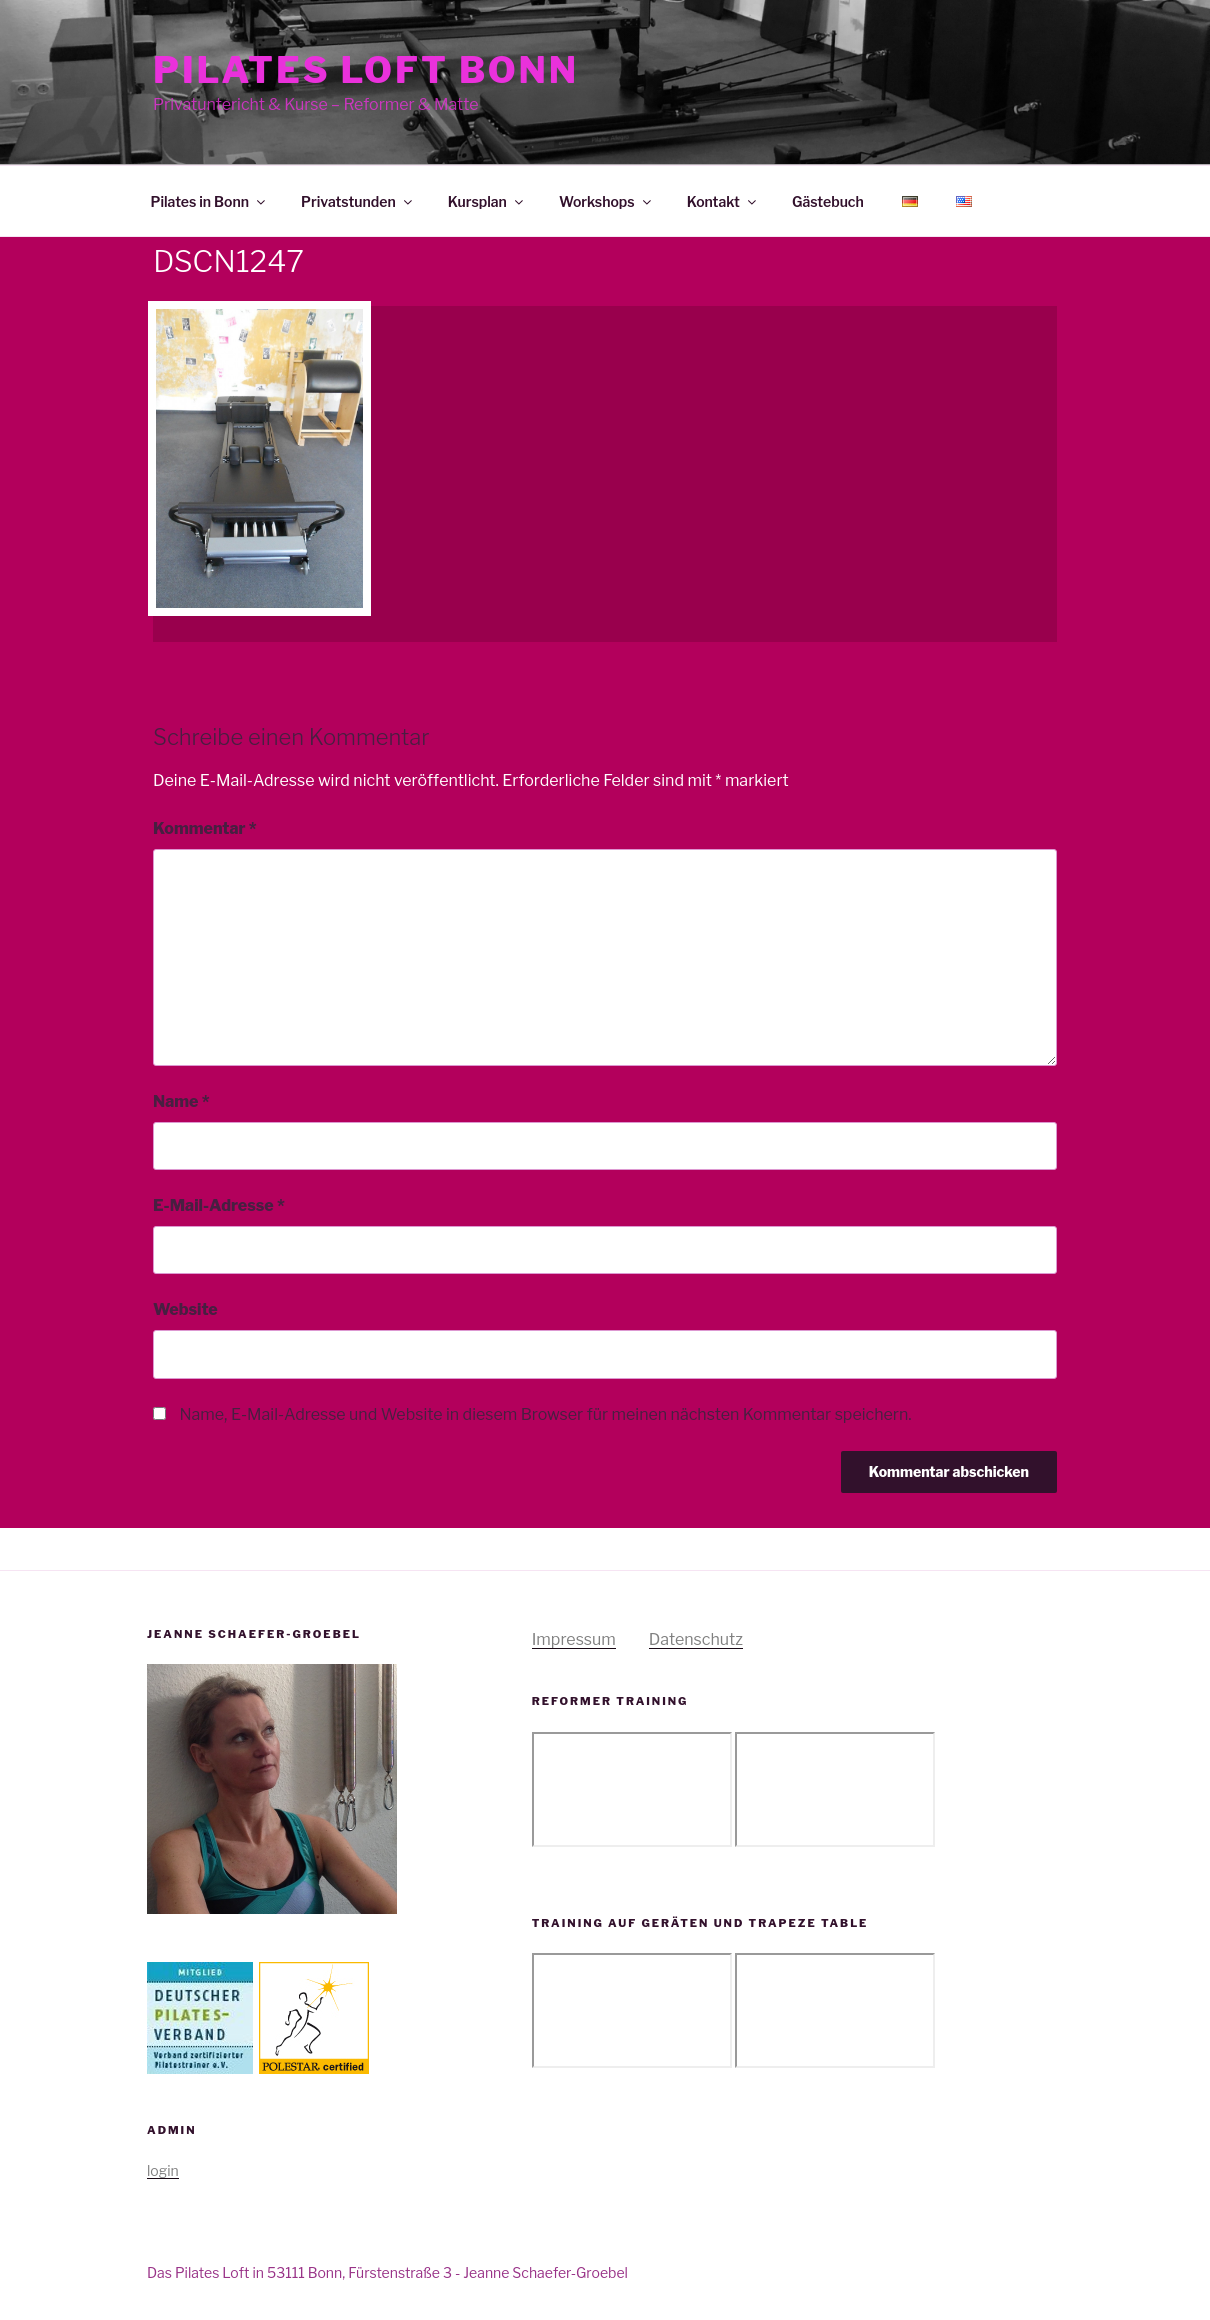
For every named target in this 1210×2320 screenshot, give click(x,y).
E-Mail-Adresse (219, 1205)
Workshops (606, 201)
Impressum (574, 1639)
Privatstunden (358, 201)
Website (185, 1309)
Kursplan (487, 201)
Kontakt (723, 201)
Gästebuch (828, 201)
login (163, 2170)
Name (181, 1101)
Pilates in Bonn (210, 201)
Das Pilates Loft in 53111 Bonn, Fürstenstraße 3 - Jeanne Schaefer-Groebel (387, 2272)
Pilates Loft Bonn (366, 70)
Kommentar (205, 828)
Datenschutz (696, 1639)
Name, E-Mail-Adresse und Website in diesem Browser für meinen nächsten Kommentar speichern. (545, 1414)
